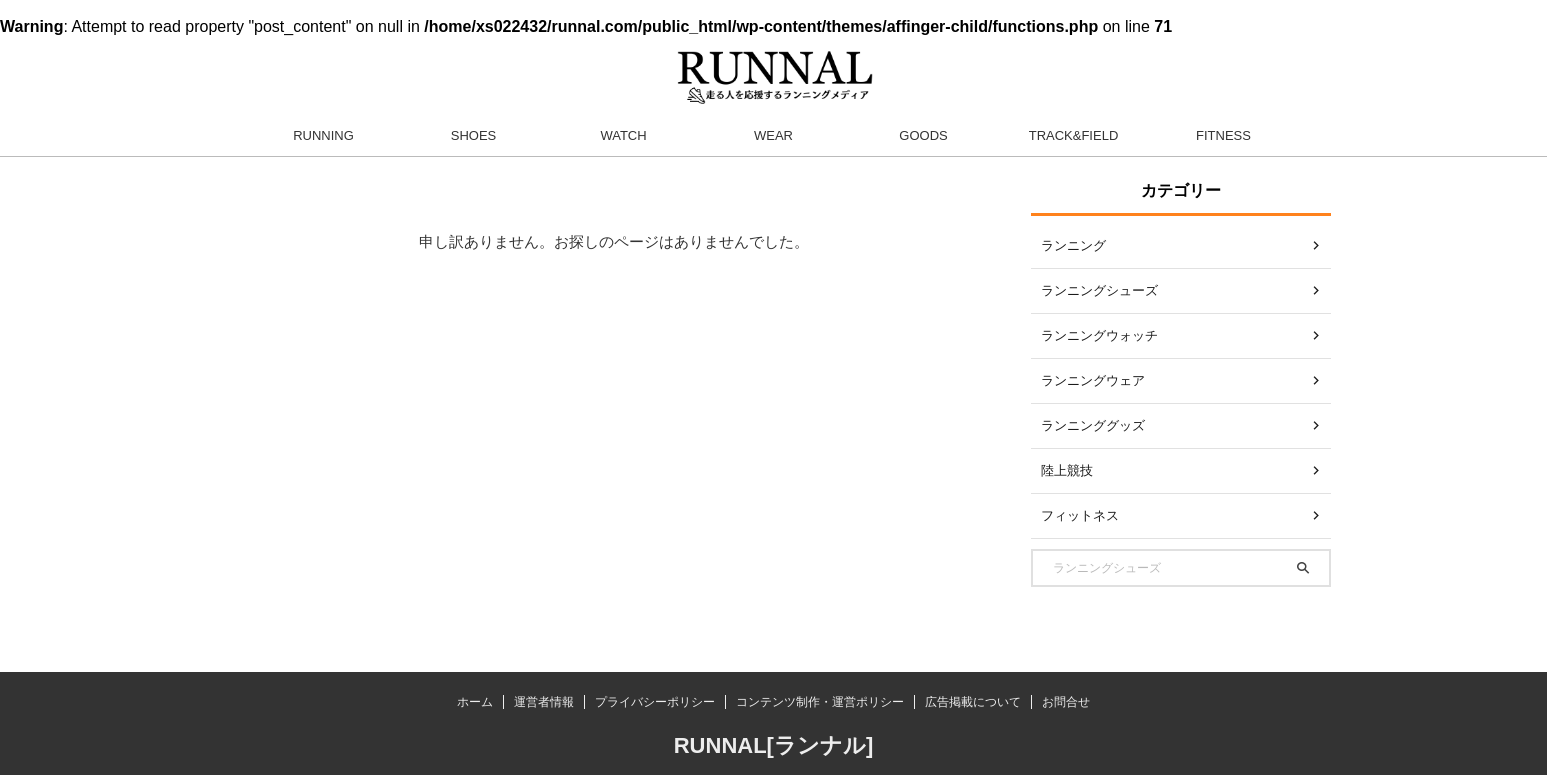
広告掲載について (973, 702)
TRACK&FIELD (1074, 135)
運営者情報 (544, 702)
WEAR (773, 135)
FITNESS (1223, 135)
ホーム (475, 702)
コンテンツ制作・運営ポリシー (820, 702)
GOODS (923, 135)
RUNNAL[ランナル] (774, 745)
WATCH (623, 135)
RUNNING (323, 135)
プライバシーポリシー (655, 702)
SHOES (474, 135)
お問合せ (1066, 702)
